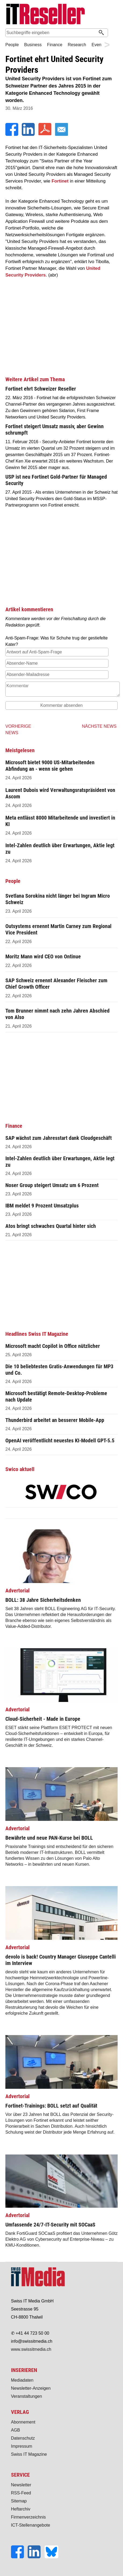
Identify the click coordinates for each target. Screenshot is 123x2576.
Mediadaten (22, 2380)
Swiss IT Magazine (29, 2454)
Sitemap (19, 2501)
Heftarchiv (20, 2509)
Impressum (21, 2446)
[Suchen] (101, 33)
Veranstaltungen (26, 2396)
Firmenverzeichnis (28, 2517)
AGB (15, 2430)
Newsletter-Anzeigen (31, 2388)
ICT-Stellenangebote (30, 2525)
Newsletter (21, 2485)
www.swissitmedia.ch (31, 2349)
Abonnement (23, 2422)
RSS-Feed (21, 2493)
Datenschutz (23, 2438)
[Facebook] (12, 134)
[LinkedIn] (29, 134)
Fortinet (60, 181)
